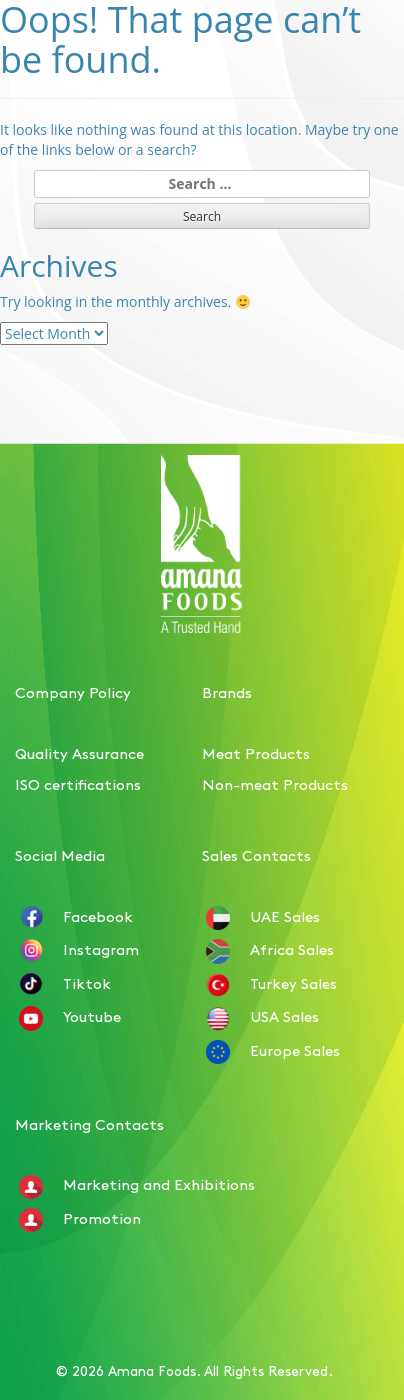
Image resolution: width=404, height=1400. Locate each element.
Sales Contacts (256, 854)
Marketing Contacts (89, 1123)
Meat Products (256, 752)
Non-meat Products (275, 783)
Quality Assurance (79, 752)
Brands (227, 691)
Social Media (60, 854)
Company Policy (73, 691)
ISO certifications (78, 783)
